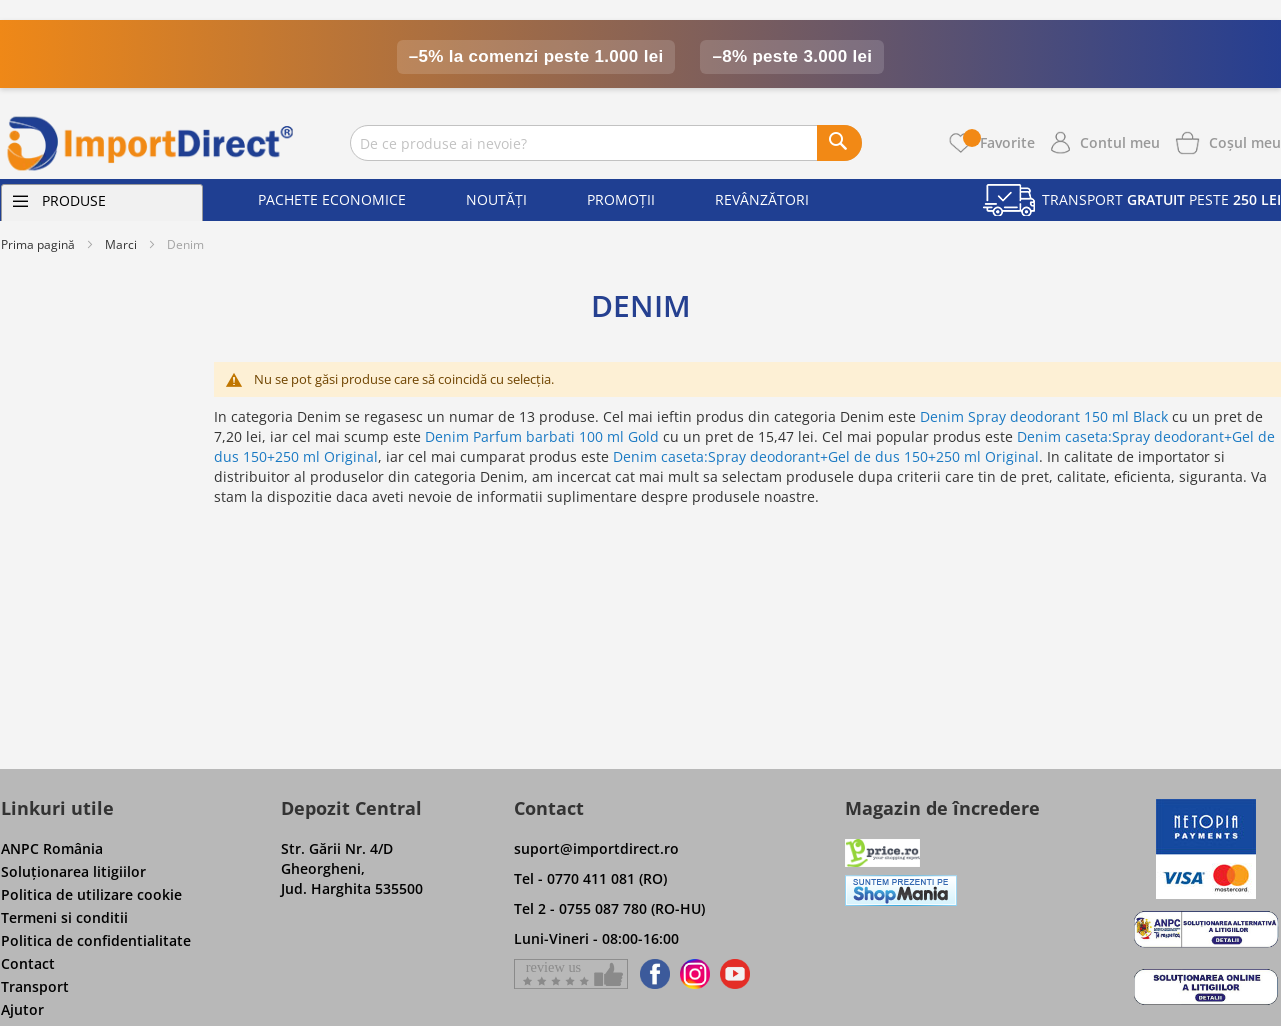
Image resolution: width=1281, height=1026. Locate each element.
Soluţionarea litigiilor (73, 871)
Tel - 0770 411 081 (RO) (590, 878)
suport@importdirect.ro (596, 848)
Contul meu (1120, 142)
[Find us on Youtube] (735, 974)
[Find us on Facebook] (651, 974)
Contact (28, 963)
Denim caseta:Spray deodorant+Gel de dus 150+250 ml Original (826, 456)
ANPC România (52, 848)
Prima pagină (38, 244)
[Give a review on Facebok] (571, 974)
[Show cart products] (1245, 141)
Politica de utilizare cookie (91, 894)
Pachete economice (332, 199)
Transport (35, 986)
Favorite (999, 142)
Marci (121, 244)
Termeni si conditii (64, 917)
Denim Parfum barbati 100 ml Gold (542, 436)
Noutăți (496, 199)
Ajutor (22, 1009)
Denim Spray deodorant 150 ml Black (1044, 416)
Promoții (621, 199)
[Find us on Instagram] (695, 974)
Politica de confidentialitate (96, 940)
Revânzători (762, 199)
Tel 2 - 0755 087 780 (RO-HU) (609, 908)
